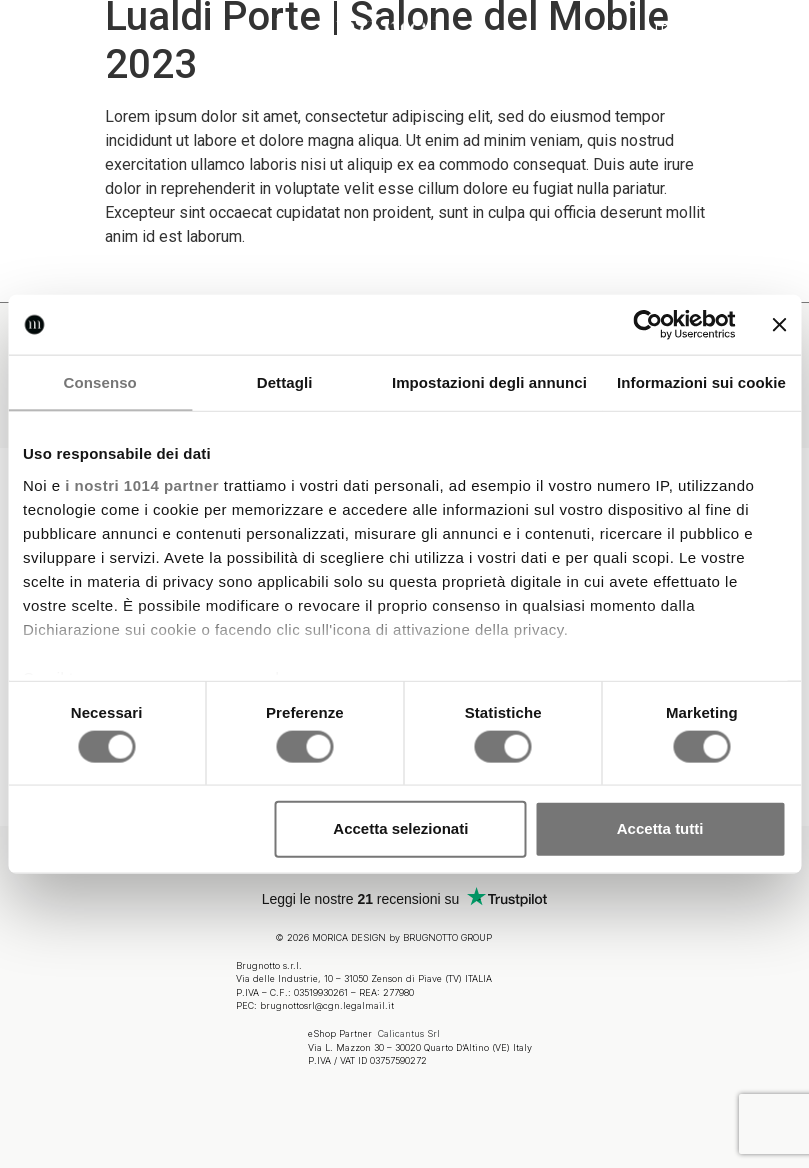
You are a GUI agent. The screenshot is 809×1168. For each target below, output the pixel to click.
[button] (35, 32)
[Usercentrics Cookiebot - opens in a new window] (647, 325)
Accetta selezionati (400, 828)
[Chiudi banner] (779, 325)
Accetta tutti (660, 828)
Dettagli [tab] (285, 382)
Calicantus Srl (409, 1029)
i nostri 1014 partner (142, 484)
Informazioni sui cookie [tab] (701, 382)
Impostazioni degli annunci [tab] (489, 382)
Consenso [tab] (100, 382)
